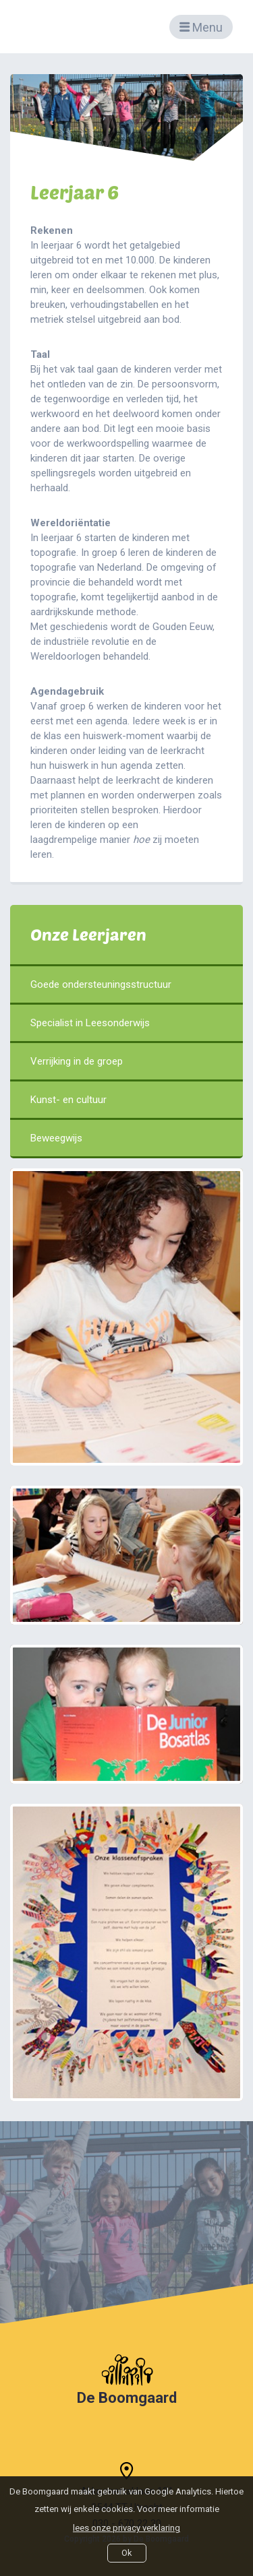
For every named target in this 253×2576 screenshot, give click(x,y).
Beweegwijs (126, 1138)
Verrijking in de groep (126, 1061)
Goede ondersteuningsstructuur (126, 984)
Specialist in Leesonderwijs (126, 1023)
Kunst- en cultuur (126, 1100)
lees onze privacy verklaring (126, 2528)
